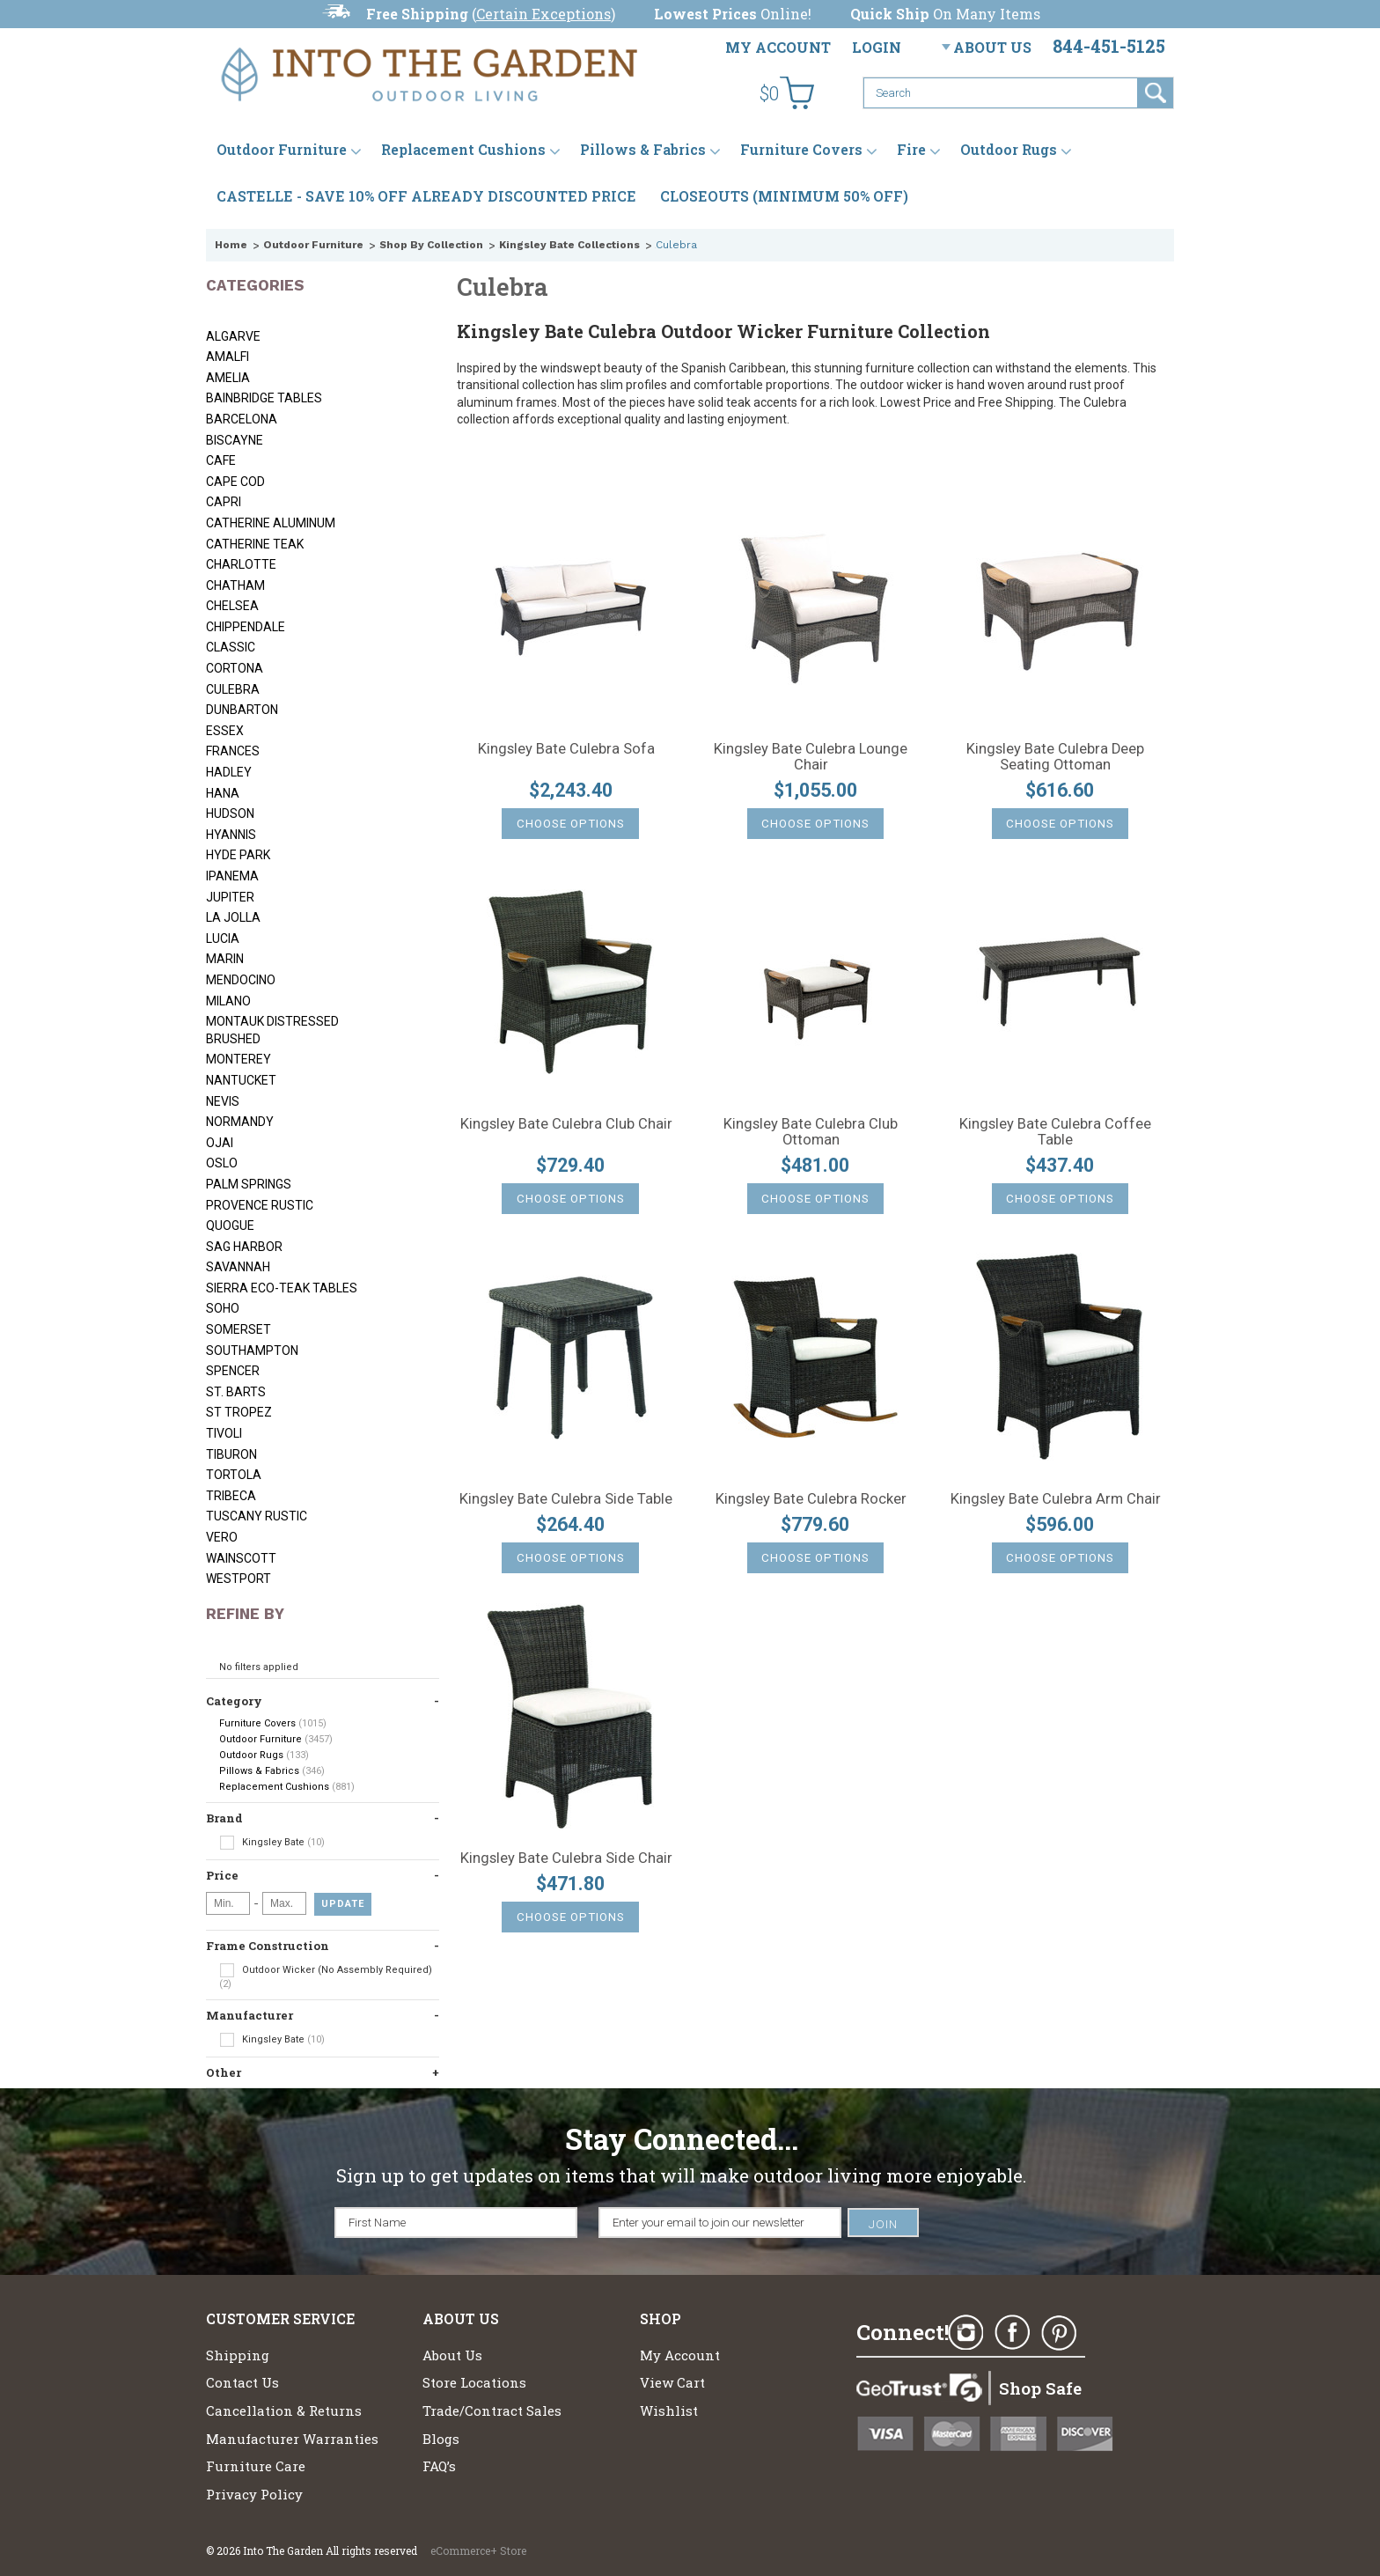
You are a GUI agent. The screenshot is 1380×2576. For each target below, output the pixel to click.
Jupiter (230, 897)
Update (342, 1904)
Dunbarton (242, 710)
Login (876, 47)
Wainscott (241, 1558)
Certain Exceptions (543, 13)
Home (231, 245)
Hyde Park (238, 855)
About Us (992, 47)
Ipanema (232, 876)
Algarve (233, 336)
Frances (233, 751)
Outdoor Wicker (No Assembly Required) (325, 1976)
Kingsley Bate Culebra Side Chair (566, 1858)
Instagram (965, 2333)
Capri (223, 502)
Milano (228, 1001)
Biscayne (234, 440)
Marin (225, 959)
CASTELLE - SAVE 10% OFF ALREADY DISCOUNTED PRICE (426, 196)
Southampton (252, 1350)
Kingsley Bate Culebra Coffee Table (1055, 1132)
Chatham (235, 585)
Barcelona (241, 419)
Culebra (233, 689)
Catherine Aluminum (270, 523)
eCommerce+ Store (478, 2550)
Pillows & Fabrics (643, 149)
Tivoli (224, 1433)
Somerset (238, 1329)
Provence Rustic (259, 1205)
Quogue (230, 1225)
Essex (225, 731)
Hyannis (231, 835)
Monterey (238, 1059)
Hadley (229, 772)
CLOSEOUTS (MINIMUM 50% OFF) (784, 196)
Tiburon (231, 1454)
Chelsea (232, 606)
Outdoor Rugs (1008, 149)
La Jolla (233, 917)
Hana (222, 793)
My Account (778, 47)
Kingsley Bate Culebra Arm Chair (1056, 1499)
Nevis (222, 1101)
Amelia (228, 378)
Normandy (240, 1122)
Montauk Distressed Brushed (272, 1030)
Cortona (234, 668)
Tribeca (231, 1496)
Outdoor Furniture (282, 149)
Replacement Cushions (463, 149)
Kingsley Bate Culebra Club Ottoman (810, 1132)
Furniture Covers (801, 149)
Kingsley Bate (272, 1843)
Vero (222, 1537)
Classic (230, 647)
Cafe (221, 460)
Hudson (230, 813)
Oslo (222, 1163)
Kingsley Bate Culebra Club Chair (566, 1124)
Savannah (238, 1267)
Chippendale (245, 627)
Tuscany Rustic (256, 1516)
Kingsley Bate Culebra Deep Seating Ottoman (1055, 757)
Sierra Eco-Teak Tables (281, 1288)
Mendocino (240, 980)
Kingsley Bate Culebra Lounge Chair (810, 757)
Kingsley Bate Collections (569, 245)
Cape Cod (235, 482)
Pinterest (1058, 2333)
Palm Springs (248, 1184)
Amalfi (227, 357)
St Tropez (239, 1412)
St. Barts (236, 1392)
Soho (222, 1308)
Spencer (233, 1371)
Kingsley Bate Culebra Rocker (811, 1499)
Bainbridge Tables (264, 398)
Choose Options (571, 823)
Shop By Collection (431, 245)
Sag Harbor (244, 1247)
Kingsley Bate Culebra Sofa (566, 749)
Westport (238, 1578)
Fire (911, 149)
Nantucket (241, 1080)
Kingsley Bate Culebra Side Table (565, 1499)
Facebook (1012, 2333)
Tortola (233, 1475)
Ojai (219, 1143)
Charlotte (241, 564)
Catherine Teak (255, 544)
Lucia (222, 938)
